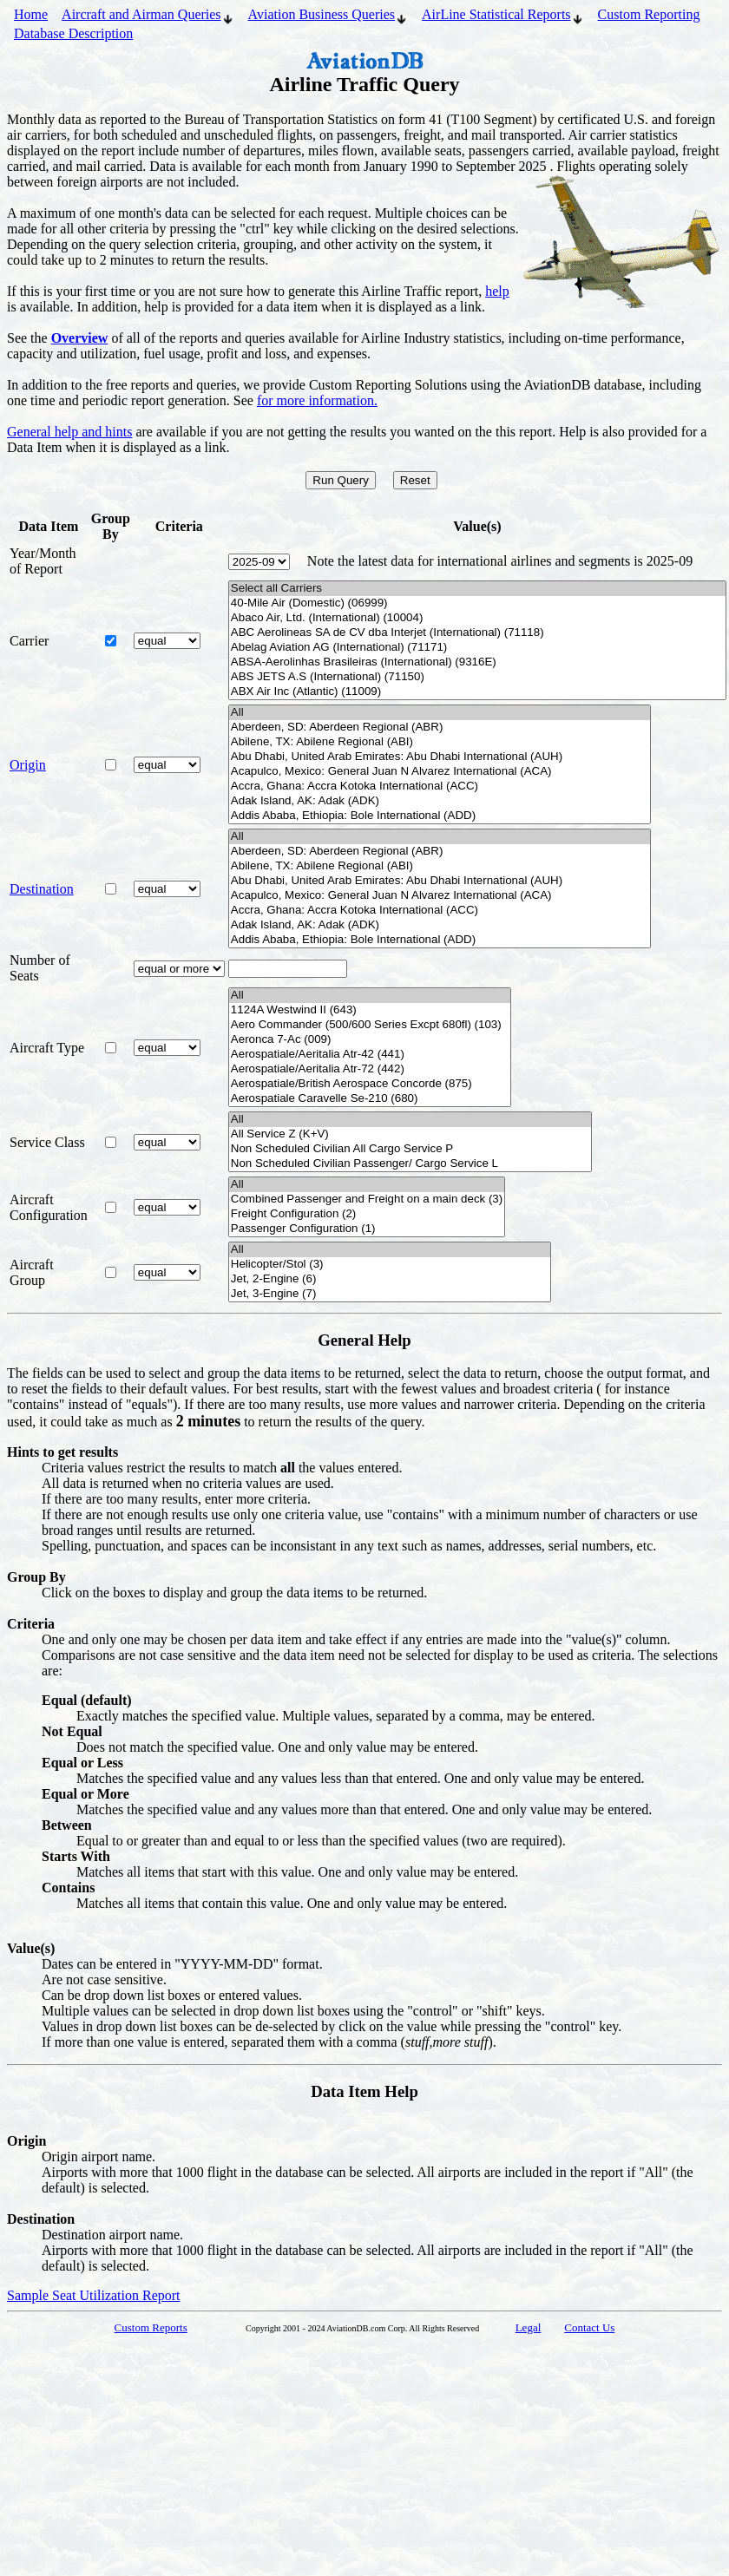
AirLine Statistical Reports (503, 16)
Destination (42, 889)
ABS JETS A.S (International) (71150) (477, 677)
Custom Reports (151, 2327)
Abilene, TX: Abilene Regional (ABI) (439, 742)
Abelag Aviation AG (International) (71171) (477, 647)
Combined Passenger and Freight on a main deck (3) (366, 1199)
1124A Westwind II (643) (369, 1010)
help (497, 291)
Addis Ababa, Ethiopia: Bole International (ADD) (439, 816)
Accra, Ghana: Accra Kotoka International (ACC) (439, 786)
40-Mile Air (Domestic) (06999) (477, 603)
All (439, 712)
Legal (529, 2327)
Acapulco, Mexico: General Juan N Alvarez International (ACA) (439, 771)
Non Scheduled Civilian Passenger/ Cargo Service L (410, 1164)
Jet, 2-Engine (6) (389, 1279)
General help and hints (69, 431)
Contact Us (589, 2327)
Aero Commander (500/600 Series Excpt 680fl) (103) (369, 1025)
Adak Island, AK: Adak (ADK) (439, 801)
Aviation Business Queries (328, 16)
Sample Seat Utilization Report (94, 2295)
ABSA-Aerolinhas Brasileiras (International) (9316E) (477, 662)
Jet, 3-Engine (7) (389, 1294)
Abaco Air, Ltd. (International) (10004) (477, 618)
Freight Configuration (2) (366, 1214)
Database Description (73, 33)
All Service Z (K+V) (410, 1134)
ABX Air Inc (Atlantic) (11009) (477, 692)
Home (31, 14)
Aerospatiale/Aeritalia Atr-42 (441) (369, 1054)
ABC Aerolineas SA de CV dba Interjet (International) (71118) (477, 633)
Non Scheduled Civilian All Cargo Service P (410, 1149)
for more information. (317, 400)
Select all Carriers (477, 588)
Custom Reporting (649, 14)
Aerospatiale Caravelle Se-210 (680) (369, 1098)
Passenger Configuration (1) (366, 1229)
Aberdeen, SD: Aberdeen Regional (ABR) (439, 727)
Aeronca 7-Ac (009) (369, 1039)
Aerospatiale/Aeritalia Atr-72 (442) (369, 1069)
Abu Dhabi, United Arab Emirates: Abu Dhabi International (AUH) (439, 757)
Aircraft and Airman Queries (147, 16)
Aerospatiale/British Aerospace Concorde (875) (369, 1084)
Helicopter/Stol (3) (389, 1264)
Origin (28, 764)
